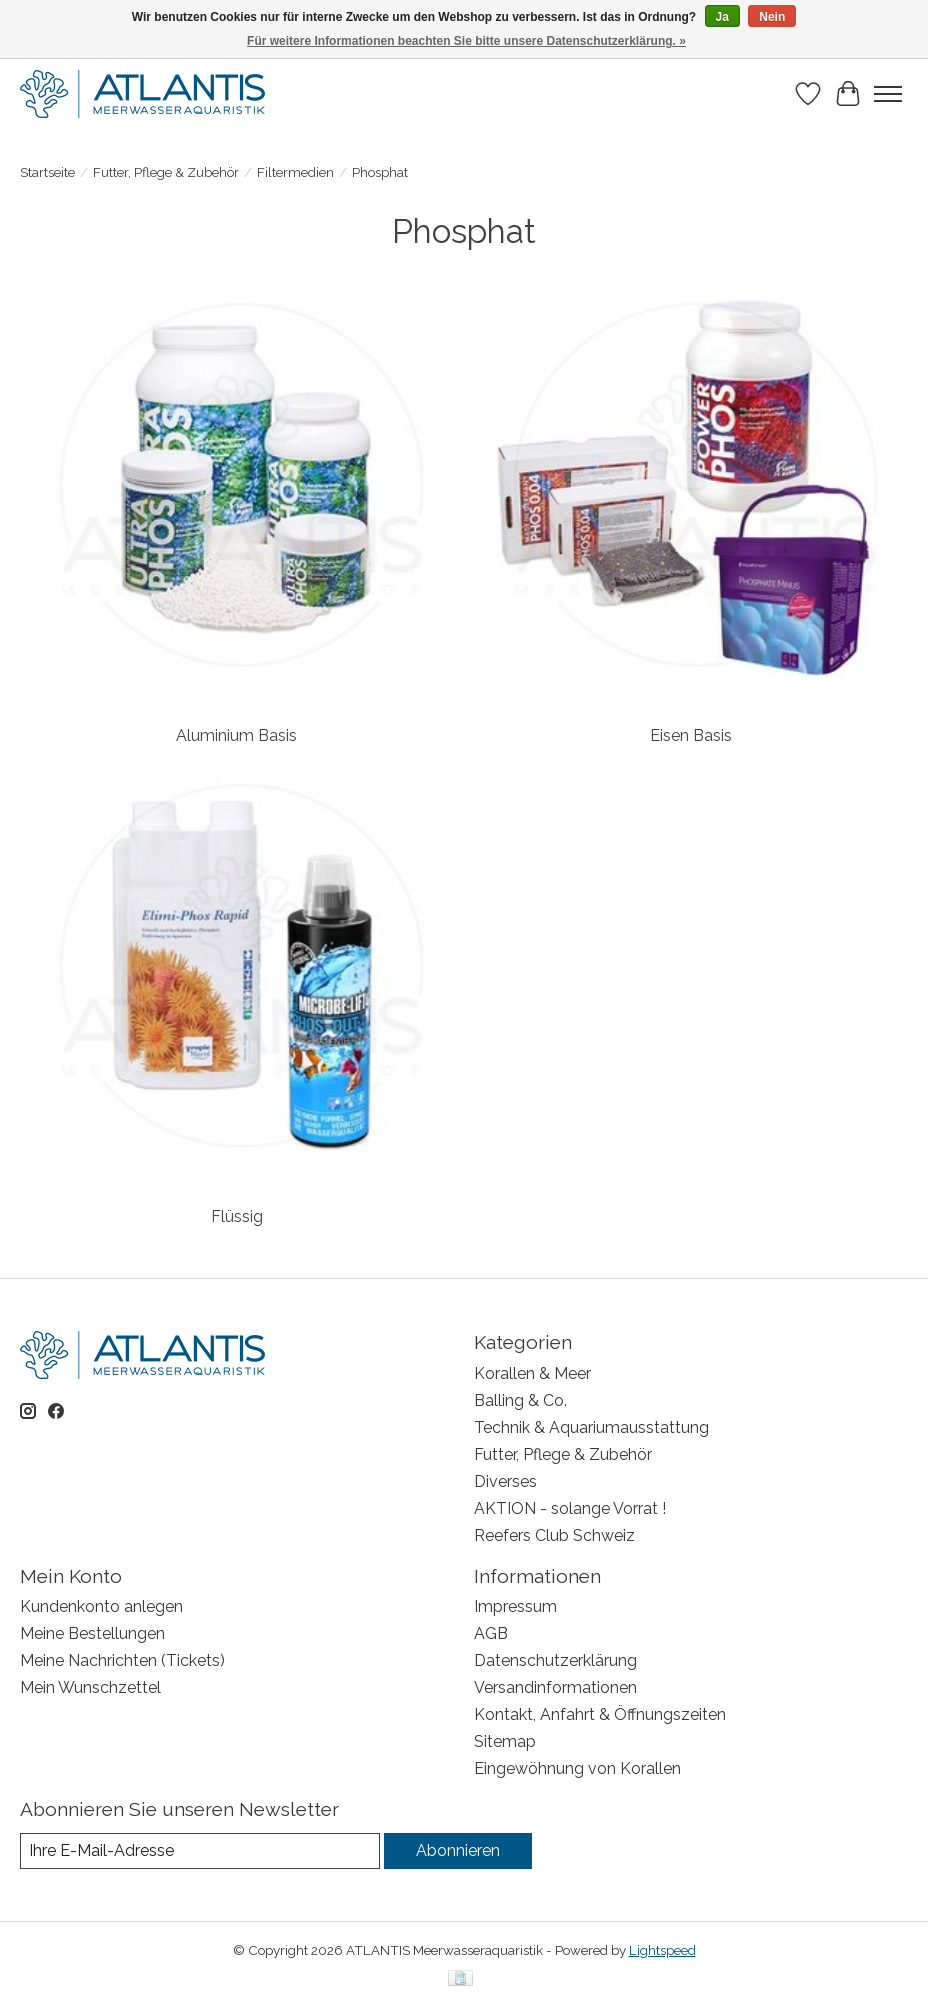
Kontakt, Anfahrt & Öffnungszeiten (600, 1714)
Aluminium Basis (236, 735)
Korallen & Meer (532, 1373)
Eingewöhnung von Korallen (577, 1768)
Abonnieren (458, 1850)
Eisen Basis (691, 735)
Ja (722, 17)
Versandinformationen (555, 1687)
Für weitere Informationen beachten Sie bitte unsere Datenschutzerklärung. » (466, 41)
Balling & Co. (520, 1400)
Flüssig (237, 1216)
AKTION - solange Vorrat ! (570, 1508)
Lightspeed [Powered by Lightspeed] (662, 1950)
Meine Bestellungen (92, 1633)
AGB (491, 1633)
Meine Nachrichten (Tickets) (122, 1660)
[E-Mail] (200, 1850)
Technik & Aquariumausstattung (591, 1427)
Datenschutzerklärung (555, 1660)
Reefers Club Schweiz (554, 1535)
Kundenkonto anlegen (101, 1606)
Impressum (515, 1606)
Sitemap (505, 1741)
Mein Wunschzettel (90, 1687)
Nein (772, 17)
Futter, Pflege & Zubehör (166, 172)
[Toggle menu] (888, 94)
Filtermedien (295, 172)
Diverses (505, 1481)
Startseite (47, 172)
